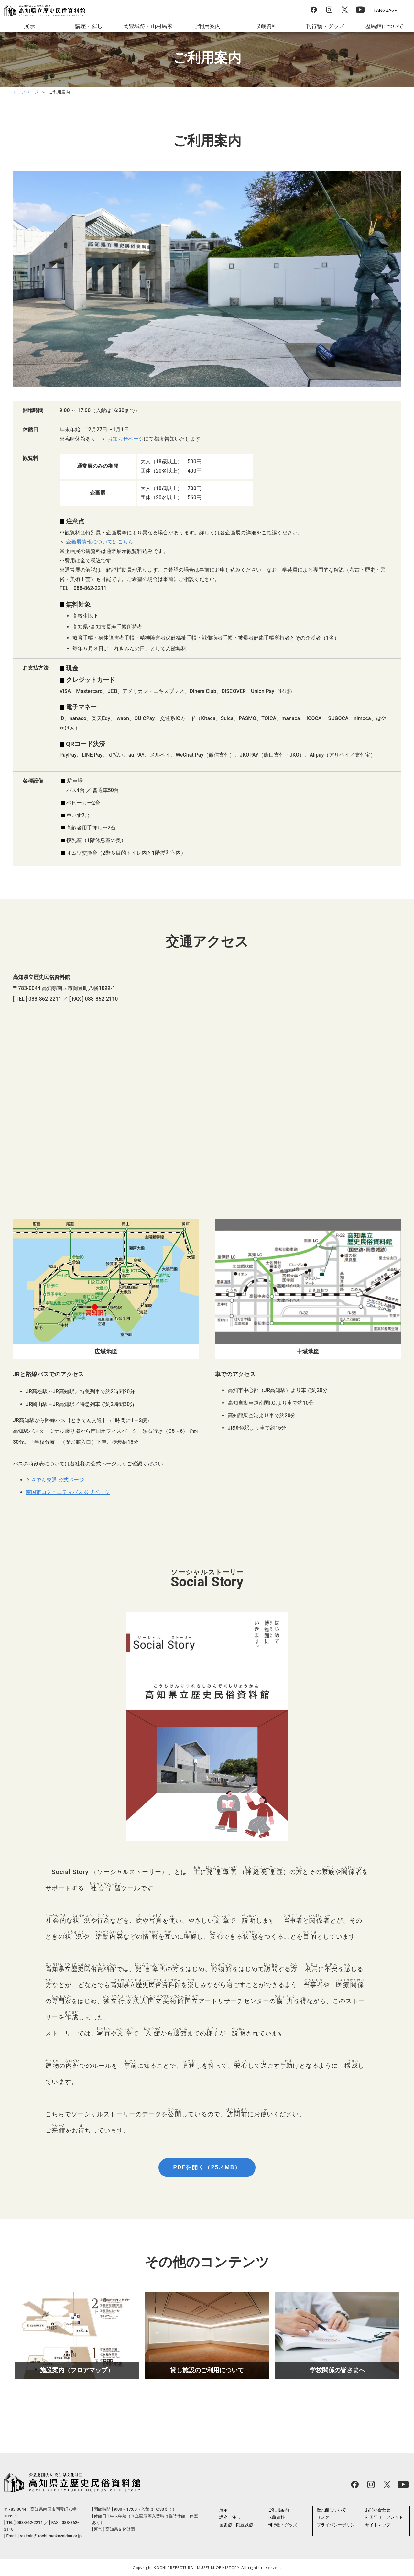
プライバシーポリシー (335, 2528)
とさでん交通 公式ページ (55, 1480)
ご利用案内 (207, 25)
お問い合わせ (377, 2509)
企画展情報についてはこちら (99, 542)
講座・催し (88, 25)
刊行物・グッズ (325, 25)
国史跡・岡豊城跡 (236, 2524)
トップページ (25, 92)
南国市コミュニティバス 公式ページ (68, 1492)
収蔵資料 (266, 25)
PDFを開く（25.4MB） (207, 2167)
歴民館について (384, 25)
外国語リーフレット (384, 2517)
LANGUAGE (385, 10)
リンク (323, 2517)
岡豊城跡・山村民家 (148, 25)
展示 (29, 25)
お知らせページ (125, 439)
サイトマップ (377, 2524)
